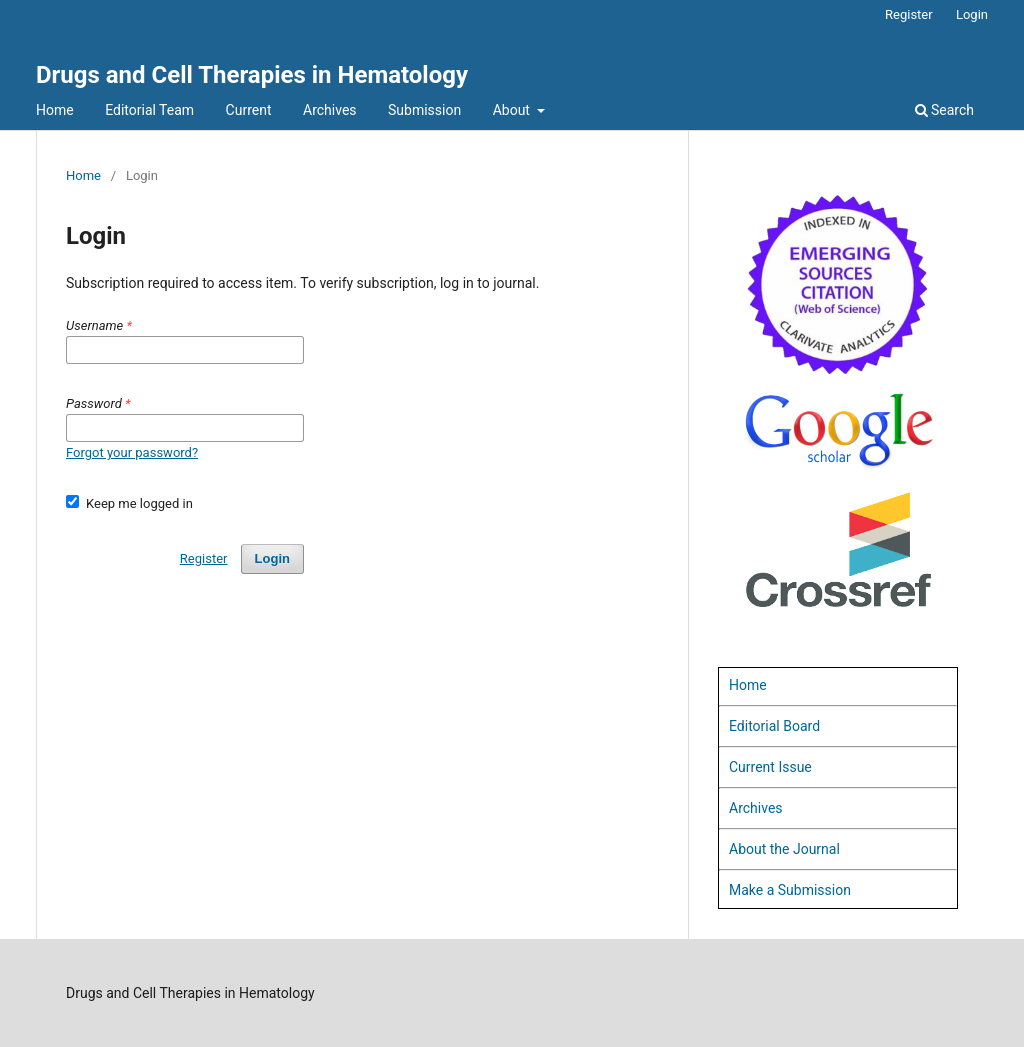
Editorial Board (774, 726)
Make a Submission (790, 890)
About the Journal (784, 849)
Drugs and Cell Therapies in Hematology (252, 75)
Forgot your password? (132, 452)
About (513, 110)
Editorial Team (149, 110)
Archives (330, 110)
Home (55, 110)
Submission (424, 110)
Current (249, 110)
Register (909, 14)
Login (972, 14)
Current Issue (770, 767)
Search (944, 110)
